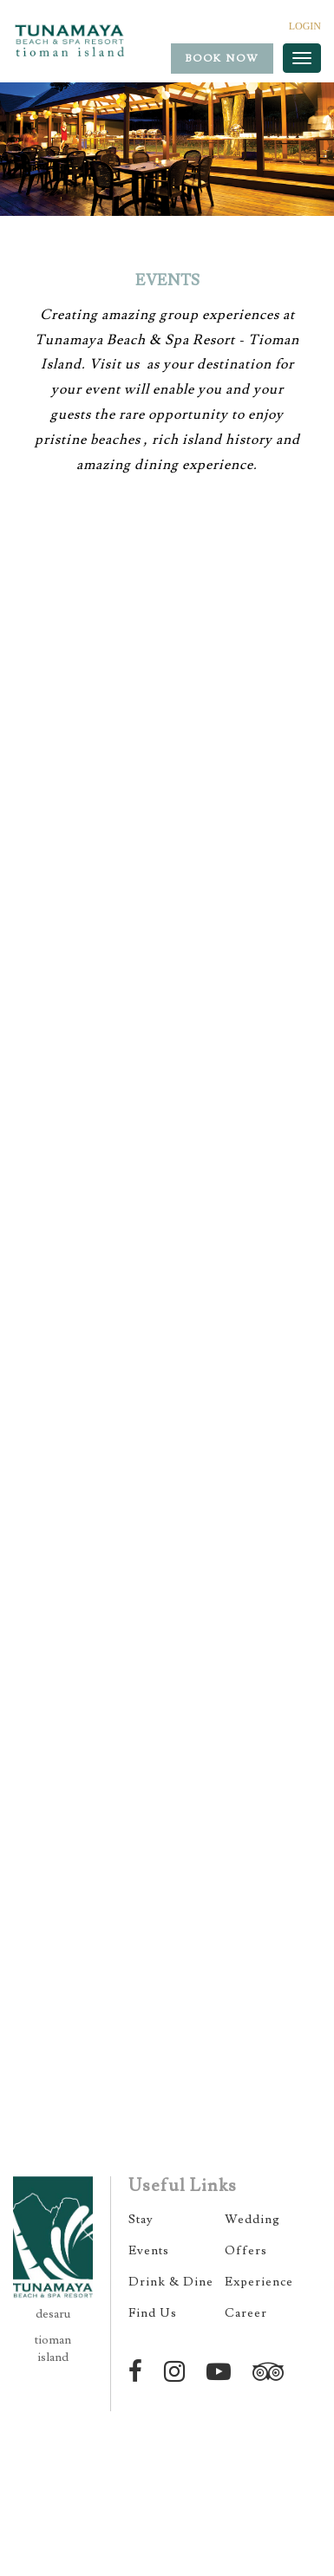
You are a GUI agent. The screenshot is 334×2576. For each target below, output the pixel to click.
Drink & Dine (170, 2282)
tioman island (53, 2348)
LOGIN (305, 26)
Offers (246, 2251)
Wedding (252, 2219)
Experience (259, 2282)
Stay (141, 2219)
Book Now (222, 58)
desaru (53, 2314)
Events (148, 2251)
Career (246, 2313)
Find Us (152, 2313)
